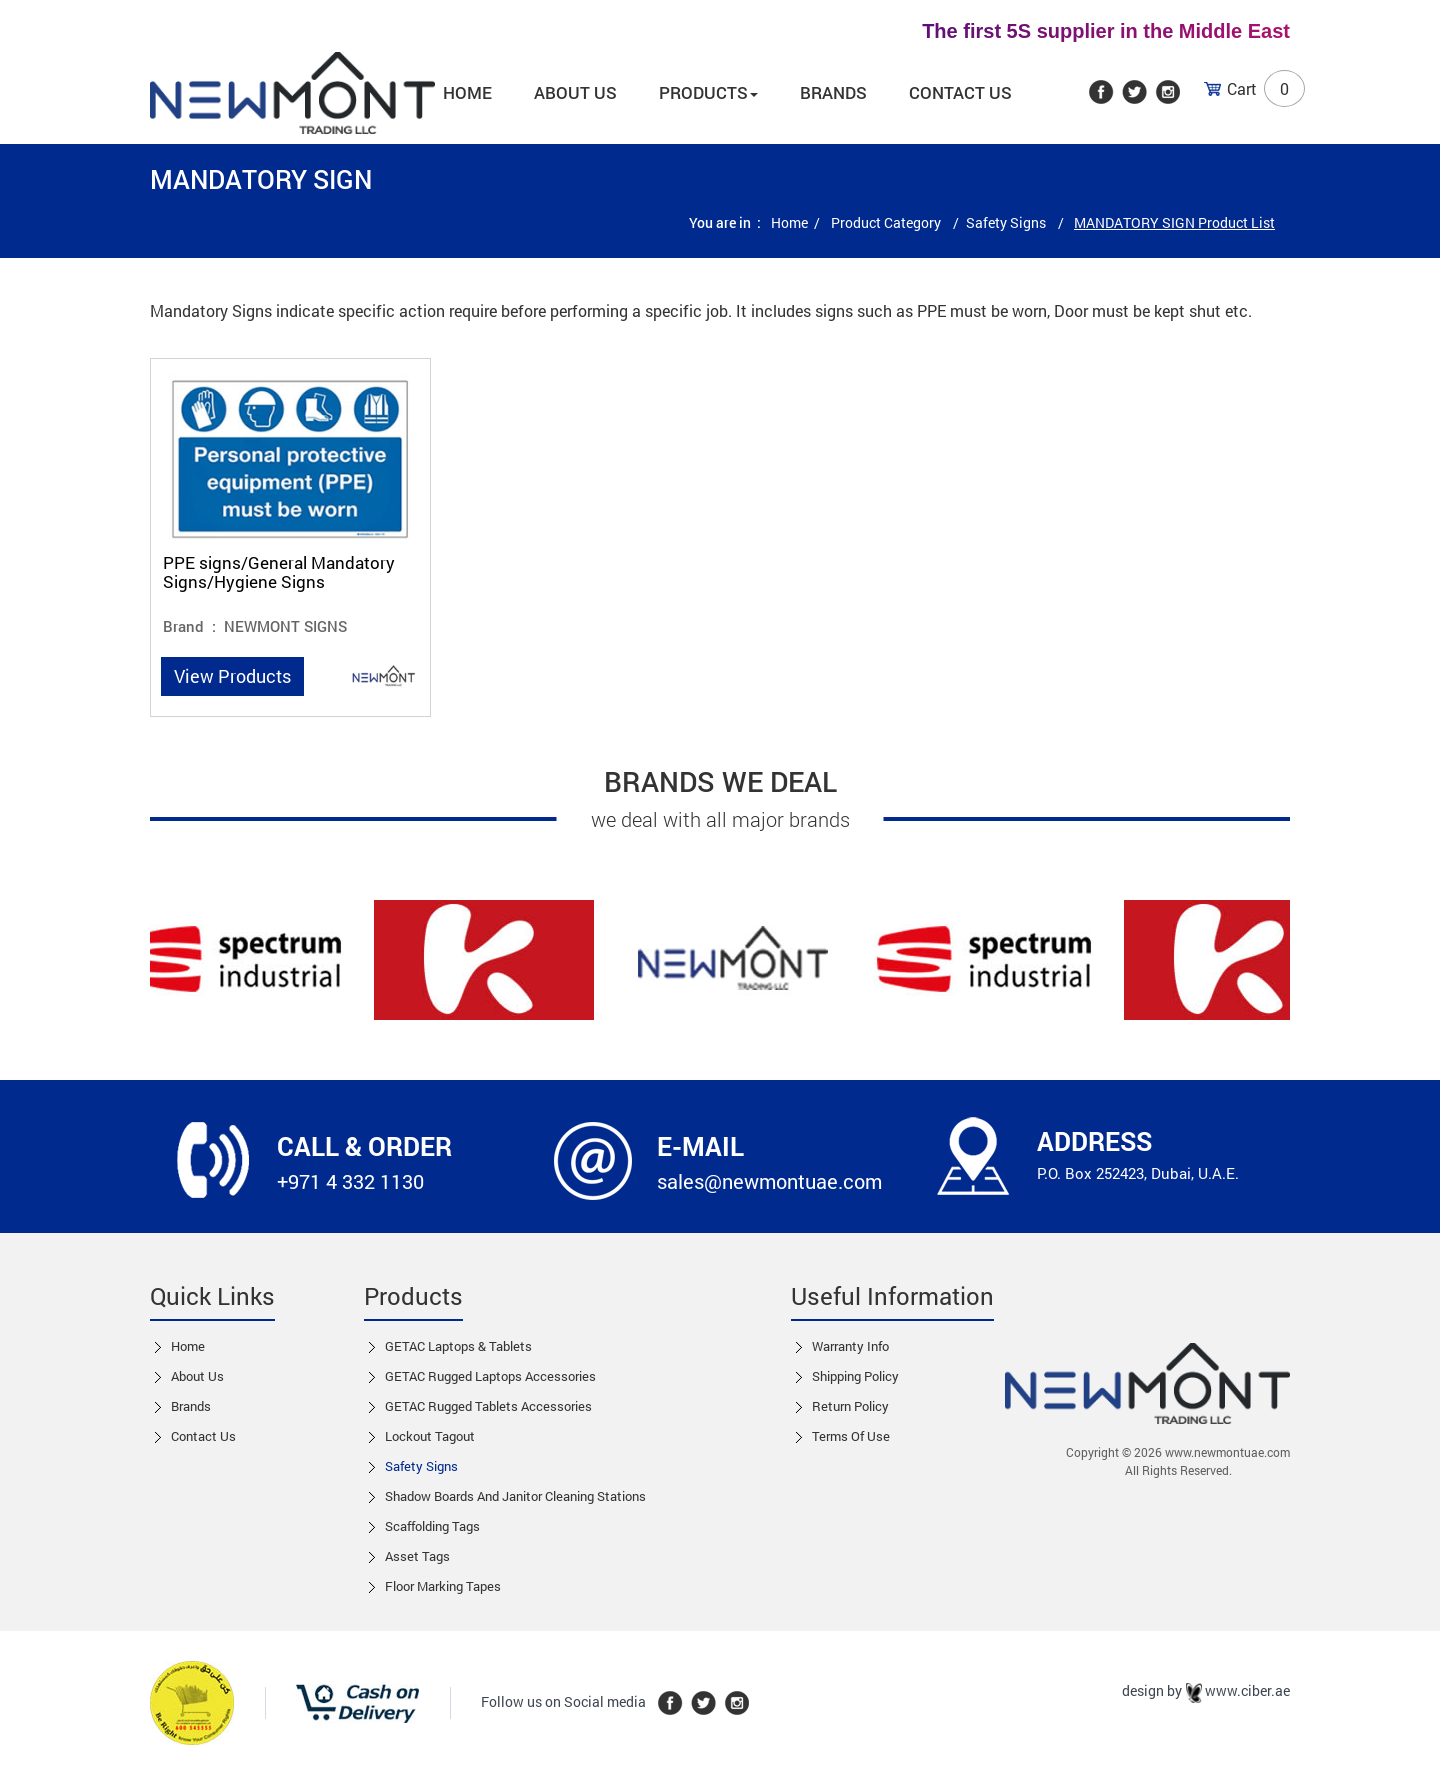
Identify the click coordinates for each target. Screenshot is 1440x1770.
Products (708, 92)
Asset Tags (417, 1556)
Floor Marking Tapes (443, 1586)
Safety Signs (1007, 222)
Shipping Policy (855, 1376)
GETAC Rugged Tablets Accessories (488, 1406)
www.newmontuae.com (1227, 1452)
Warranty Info (850, 1346)
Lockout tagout (430, 1436)
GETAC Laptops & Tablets (458, 1346)
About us (575, 92)
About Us (197, 1376)
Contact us (203, 1436)
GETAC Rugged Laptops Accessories (490, 1376)
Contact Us (960, 92)
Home (467, 92)
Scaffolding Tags (432, 1526)
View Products (232, 676)
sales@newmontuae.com (769, 1181)
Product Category (887, 222)
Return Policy (850, 1406)
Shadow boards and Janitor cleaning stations (515, 1496)
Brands (833, 92)
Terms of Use (851, 1436)
